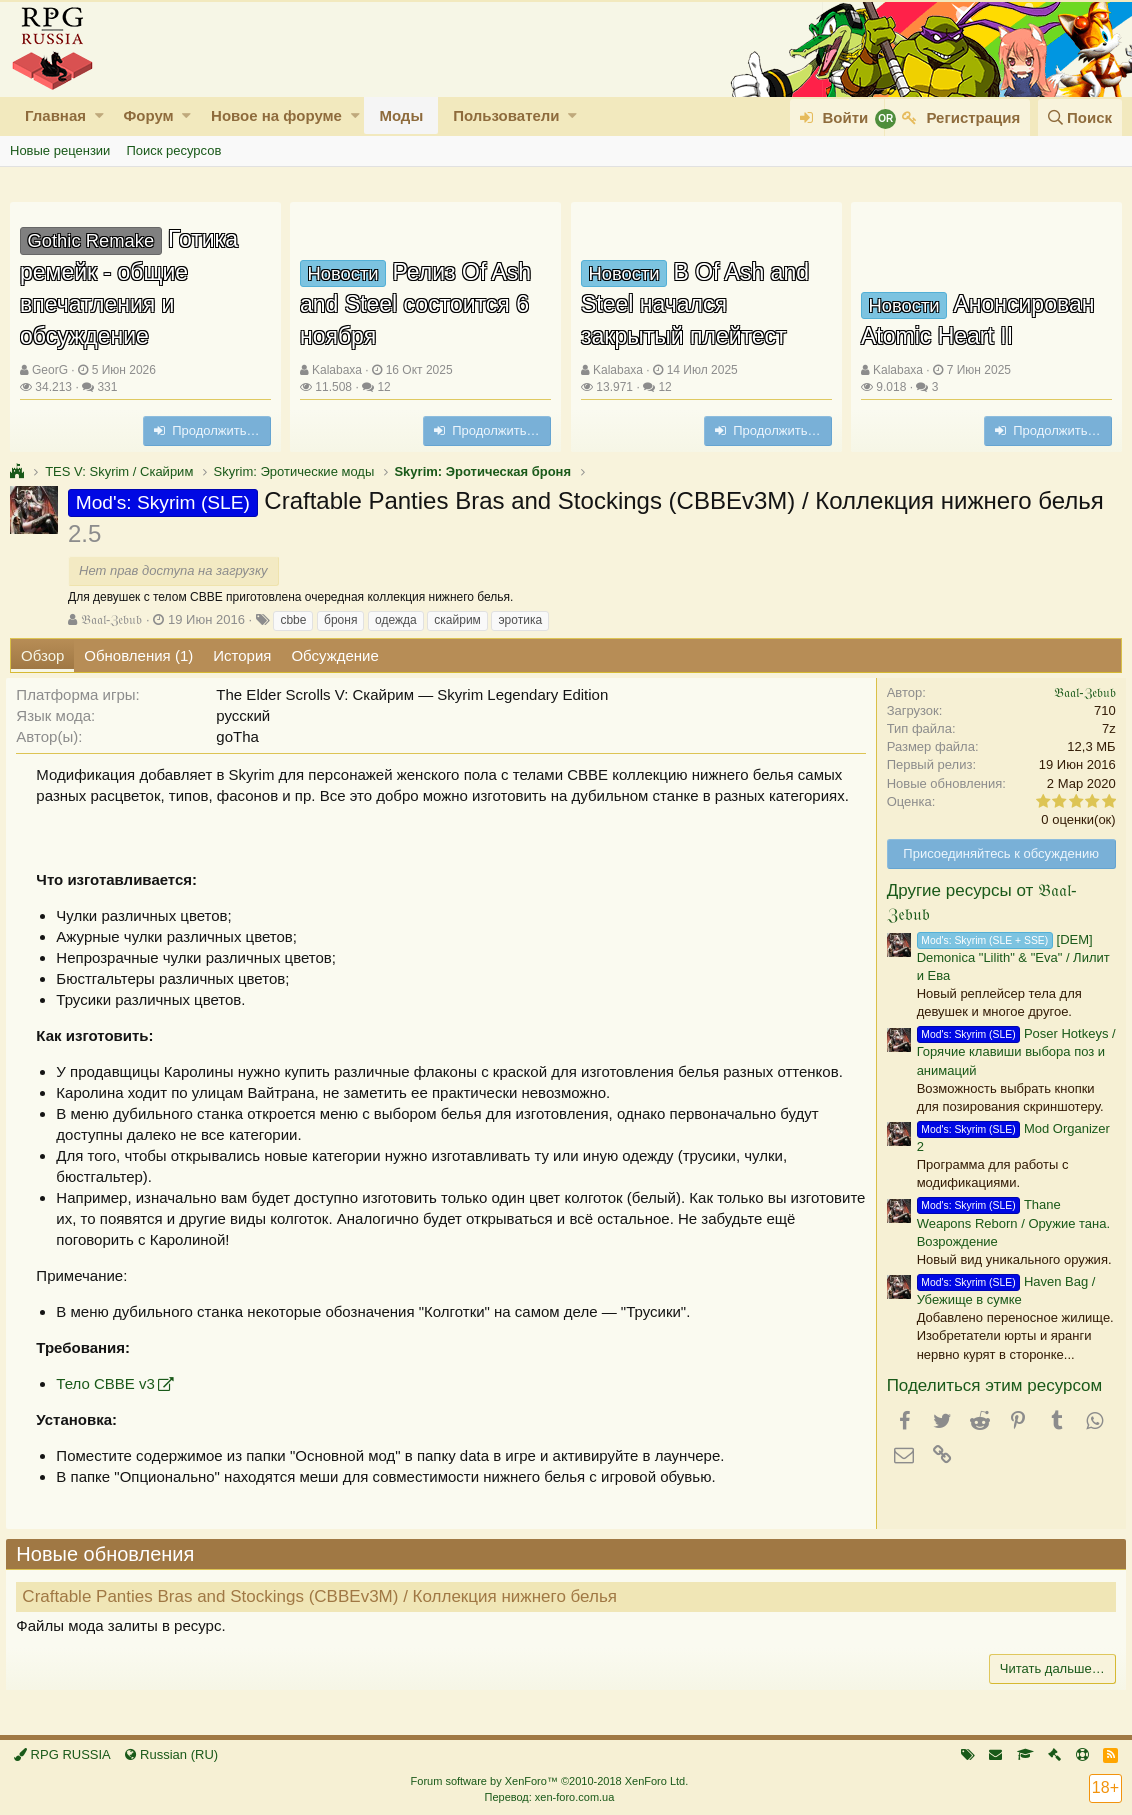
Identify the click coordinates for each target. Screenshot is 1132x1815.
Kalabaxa (337, 370)
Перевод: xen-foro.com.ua (549, 1797)
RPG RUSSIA (62, 1754)
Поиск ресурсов (173, 150)
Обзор (42, 655)
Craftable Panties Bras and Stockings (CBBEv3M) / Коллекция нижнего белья (323, 1596)
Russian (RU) (171, 1754)
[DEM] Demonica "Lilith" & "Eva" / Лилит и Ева (1009, 957)
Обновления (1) (138, 655)
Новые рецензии (60, 150)
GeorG (50, 370)
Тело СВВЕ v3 (109, 1383)
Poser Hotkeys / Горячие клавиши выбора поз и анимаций (1012, 1051)
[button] (99, 115)
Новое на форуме (276, 115)
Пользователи (506, 115)
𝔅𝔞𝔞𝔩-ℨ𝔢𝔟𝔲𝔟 (111, 619)
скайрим (457, 620)
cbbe (293, 620)
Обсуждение (334, 655)
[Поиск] (1080, 117)
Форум (148, 115)
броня (340, 620)
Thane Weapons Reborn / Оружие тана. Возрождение (1009, 1222)
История (242, 655)
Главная (55, 115)
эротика (520, 620)
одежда (396, 620)
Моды (401, 115)
